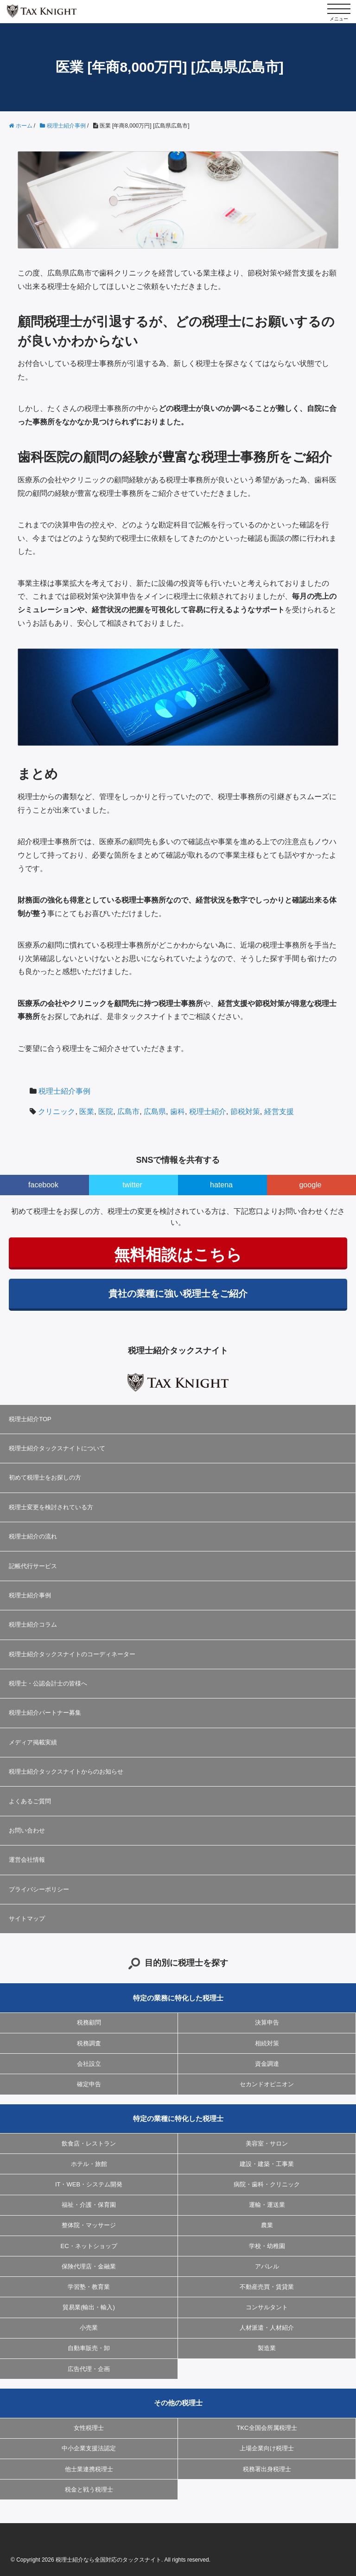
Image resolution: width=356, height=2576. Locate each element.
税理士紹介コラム (33, 1624)
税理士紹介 (207, 1111)
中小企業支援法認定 (89, 2448)
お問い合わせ (27, 1830)
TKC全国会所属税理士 (267, 2427)
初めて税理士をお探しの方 (45, 1477)
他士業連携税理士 (89, 2469)
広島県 (155, 1111)
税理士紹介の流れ (33, 1536)
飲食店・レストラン (89, 2143)
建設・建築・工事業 (267, 2163)
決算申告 (267, 2022)
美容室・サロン (267, 2143)
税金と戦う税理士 (89, 2489)
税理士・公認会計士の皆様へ (48, 1683)
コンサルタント (267, 2307)
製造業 (267, 2348)
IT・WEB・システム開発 (88, 2184)
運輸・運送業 (267, 2204)
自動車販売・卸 (89, 2348)
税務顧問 (89, 2022)
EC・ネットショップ (88, 2246)
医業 (86, 1111)
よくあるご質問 (30, 1801)
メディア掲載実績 (33, 1742)
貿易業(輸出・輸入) (89, 2307)
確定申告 (89, 2084)
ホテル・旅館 (89, 2163)
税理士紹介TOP (30, 1419)
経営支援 (279, 1111)
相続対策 (267, 2043)
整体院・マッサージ (89, 2225)
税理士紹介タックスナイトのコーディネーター (72, 1654)
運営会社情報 (27, 1859)
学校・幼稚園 (267, 2246)
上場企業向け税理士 (267, 2448)
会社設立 (89, 2063)
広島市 (128, 1111)
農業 (267, 2225)
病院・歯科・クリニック (267, 2184)
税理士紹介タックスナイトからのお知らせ (66, 1771)
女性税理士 (89, 2427)
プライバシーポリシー (39, 1889)
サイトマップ (27, 1918)
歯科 (177, 1111)
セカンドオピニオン (267, 2084)
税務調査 (89, 2043)
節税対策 (245, 1111)
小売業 (89, 2327)
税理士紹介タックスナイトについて (57, 1448)
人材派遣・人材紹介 (267, 2327)
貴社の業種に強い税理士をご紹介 (178, 1293)
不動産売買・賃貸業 (267, 2286)
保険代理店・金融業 (89, 2266)
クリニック (56, 1111)
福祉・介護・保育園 (89, 2204)
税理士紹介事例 (64, 1091)
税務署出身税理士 (267, 2469)
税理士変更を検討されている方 (51, 1507)
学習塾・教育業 (89, 2286)
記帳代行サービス (33, 1566)
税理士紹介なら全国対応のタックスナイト (108, 2560)
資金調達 (267, 2063)
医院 (105, 1111)
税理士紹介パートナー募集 (45, 1712)
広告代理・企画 (89, 2368)
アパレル (267, 2266)
